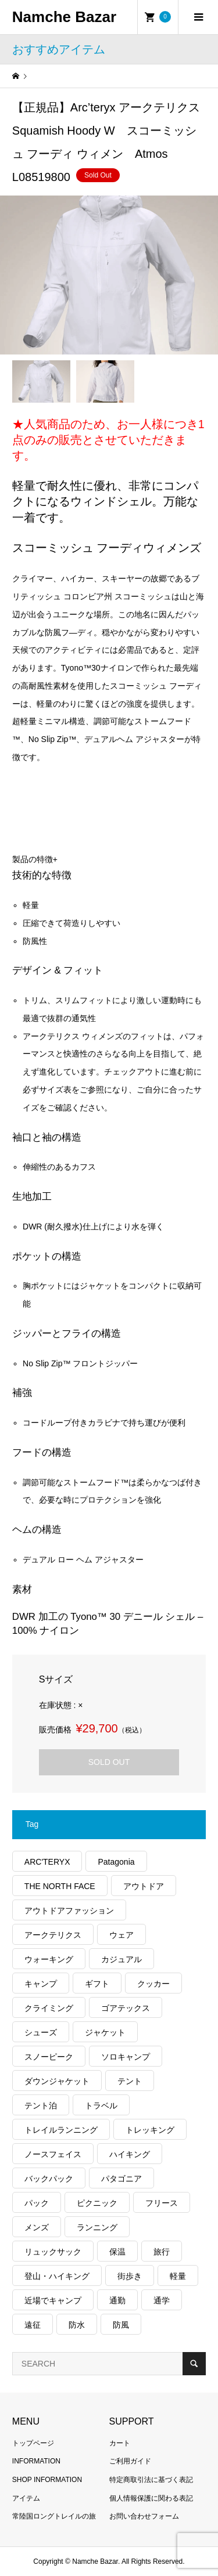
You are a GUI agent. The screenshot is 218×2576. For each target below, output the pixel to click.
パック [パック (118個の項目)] (36, 2203)
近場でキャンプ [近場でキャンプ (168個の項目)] (52, 2300)
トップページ (33, 2443)
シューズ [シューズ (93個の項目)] (40, 2032)
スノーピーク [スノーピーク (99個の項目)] (48, 2056)
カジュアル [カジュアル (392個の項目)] (121, 1959)
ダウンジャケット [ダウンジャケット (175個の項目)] (57, 2081)
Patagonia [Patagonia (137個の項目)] (116, 1861)
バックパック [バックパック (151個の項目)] (48, 2178)
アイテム (26, 2498)
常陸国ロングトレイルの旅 (54, 2516)
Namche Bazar (64, 17)
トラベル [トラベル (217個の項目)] (101, 2105)
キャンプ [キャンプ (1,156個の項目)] (40, 1983)
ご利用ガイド (130, 2461)
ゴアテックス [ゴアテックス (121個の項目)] (125, 2008)
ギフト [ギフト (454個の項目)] (97, 1983)
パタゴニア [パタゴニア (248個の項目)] (121, 2178)
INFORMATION (36, 2461)
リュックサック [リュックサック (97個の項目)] (52, 2251)
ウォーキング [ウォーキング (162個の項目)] (48, 1959)
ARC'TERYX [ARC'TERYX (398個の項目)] (47, 1861)
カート (119, 2443)
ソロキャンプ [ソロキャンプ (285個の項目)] (125, 2056)
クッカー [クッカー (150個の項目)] (153, 1983)
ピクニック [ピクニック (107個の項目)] (97, 2203)
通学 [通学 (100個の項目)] (161, 2300)
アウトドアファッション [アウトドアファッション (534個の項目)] (69, 1910)
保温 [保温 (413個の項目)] (117, 2251)
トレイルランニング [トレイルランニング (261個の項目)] (61, 2129)
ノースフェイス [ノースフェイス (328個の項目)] (52, 2154)
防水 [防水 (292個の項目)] (77, 2324)
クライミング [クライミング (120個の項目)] (48, 2008)
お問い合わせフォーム (144, 2516)
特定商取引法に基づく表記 (151, 2480)
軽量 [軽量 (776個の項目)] (178, 2276)
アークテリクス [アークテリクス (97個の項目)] (52, 1935)
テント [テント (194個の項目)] (129, 2081)
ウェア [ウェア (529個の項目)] (121, 1935)
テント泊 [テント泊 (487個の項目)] (40, 2105)
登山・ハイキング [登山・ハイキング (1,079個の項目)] (57, 2276)
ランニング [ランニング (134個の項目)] (97, 2227)
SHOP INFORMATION (47, 2480)
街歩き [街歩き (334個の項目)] (129, 2276)
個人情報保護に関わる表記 (151, 2498)
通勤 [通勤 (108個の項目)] (117, 2300)
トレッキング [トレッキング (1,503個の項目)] (150, 2129)
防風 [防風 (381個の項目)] (121, 2324)
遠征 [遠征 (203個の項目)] (32, 2324)
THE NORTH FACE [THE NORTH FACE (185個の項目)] (59, 1886)
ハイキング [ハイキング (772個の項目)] (129, 2154)
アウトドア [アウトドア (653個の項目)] (143, 1886)
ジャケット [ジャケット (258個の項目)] (105, 2032)
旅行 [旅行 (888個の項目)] (161, 2251)
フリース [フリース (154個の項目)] (161, 2203)
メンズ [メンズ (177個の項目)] (36, 2227)
